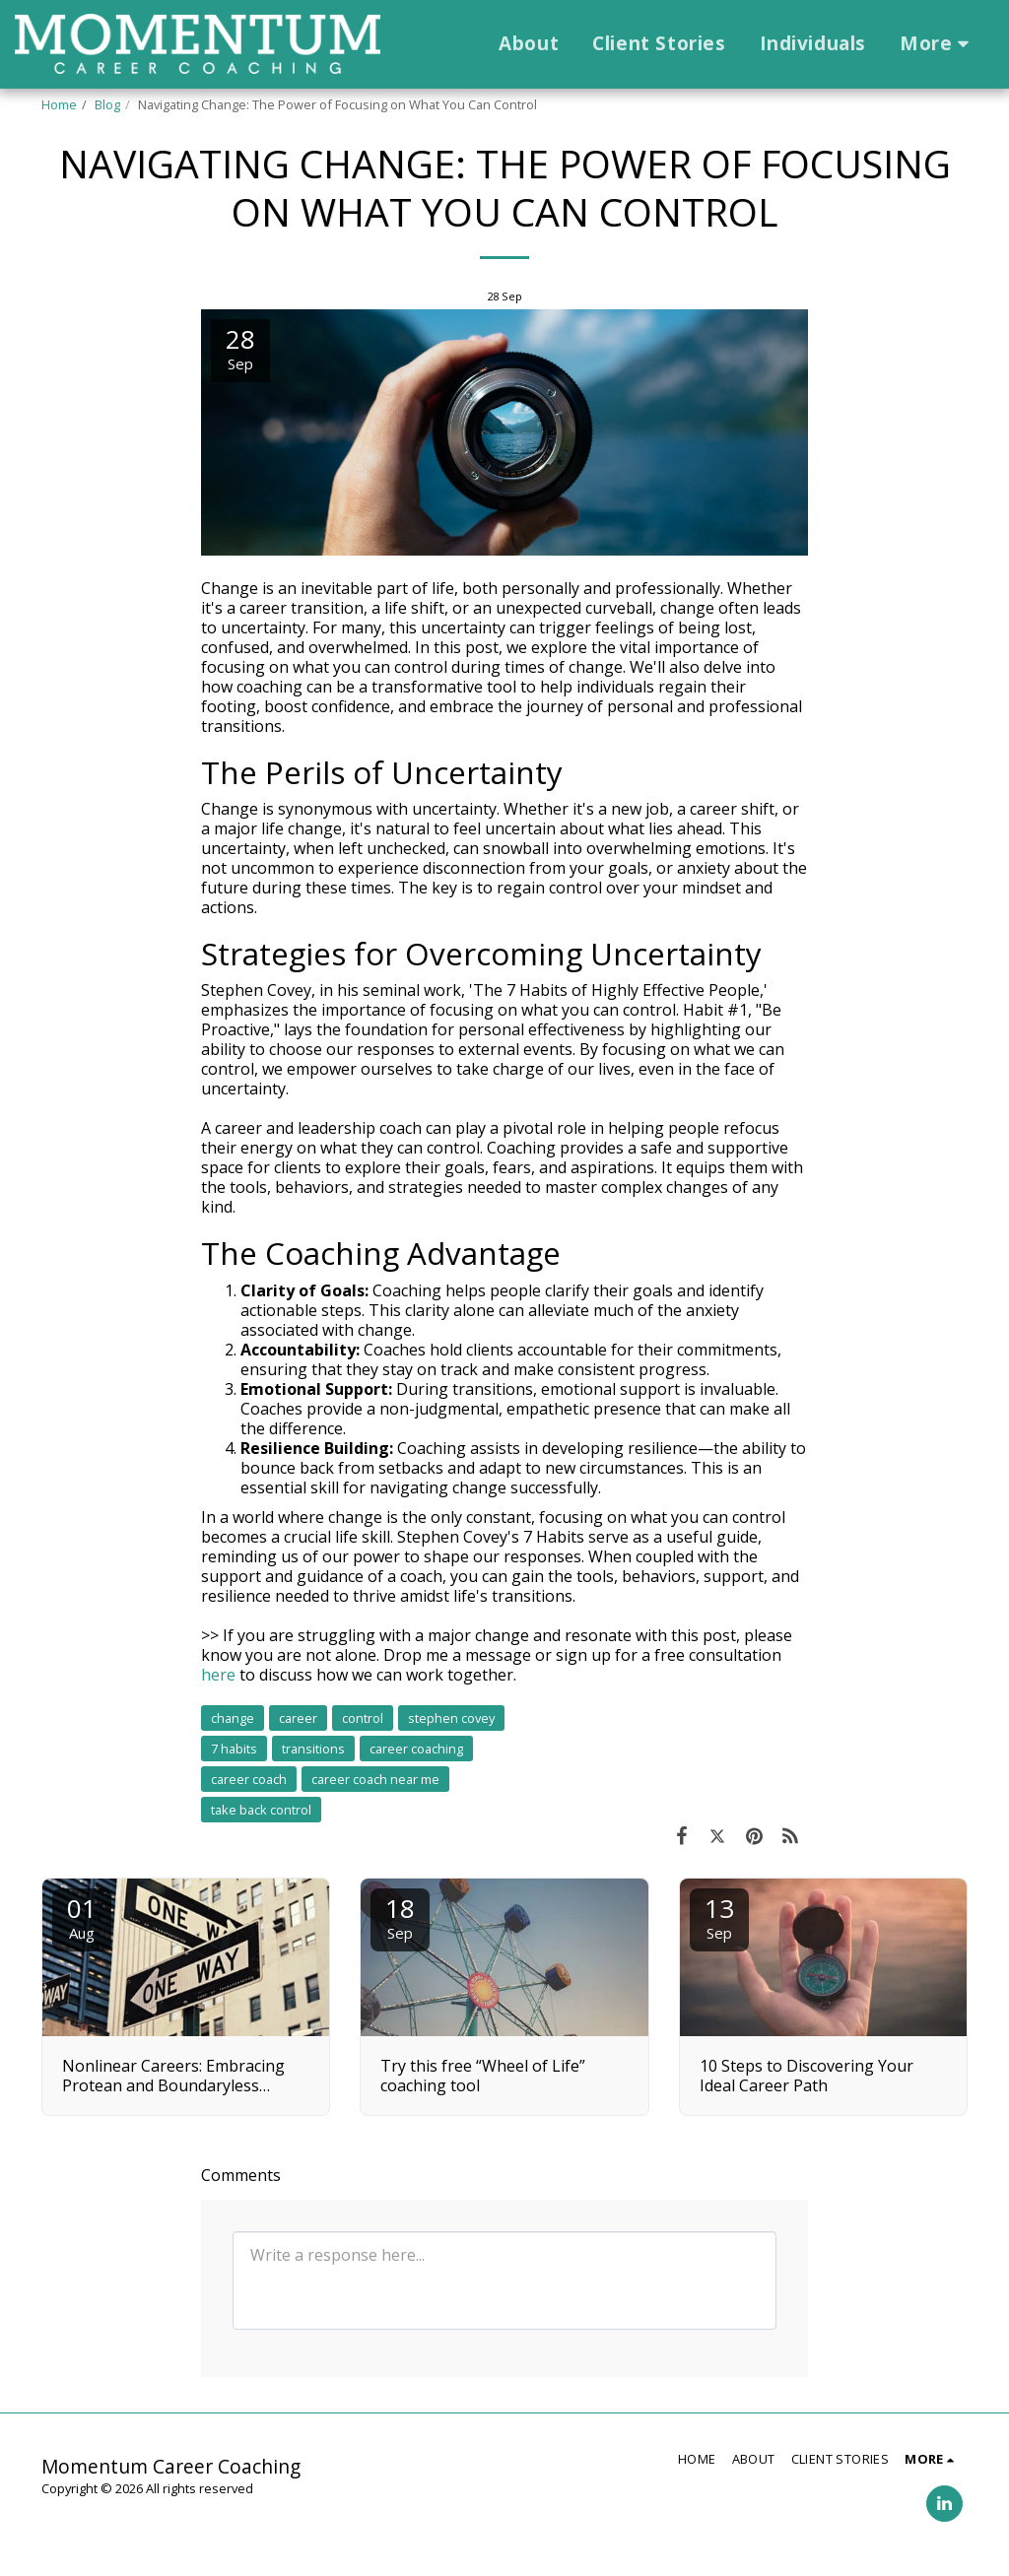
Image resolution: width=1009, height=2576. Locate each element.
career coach (249, 1779)
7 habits (234, 1748)
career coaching (416, 1748)
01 (81, 1916)
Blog (107, 104)
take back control (261, 1809)
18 (400, 1916)
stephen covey (451, 1718)
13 (719, 1916)
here (218, 1674)
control (362, 1718)
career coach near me (375, 1779)
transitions (313, 1748)
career (298, 1718)
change (232, 1718)
